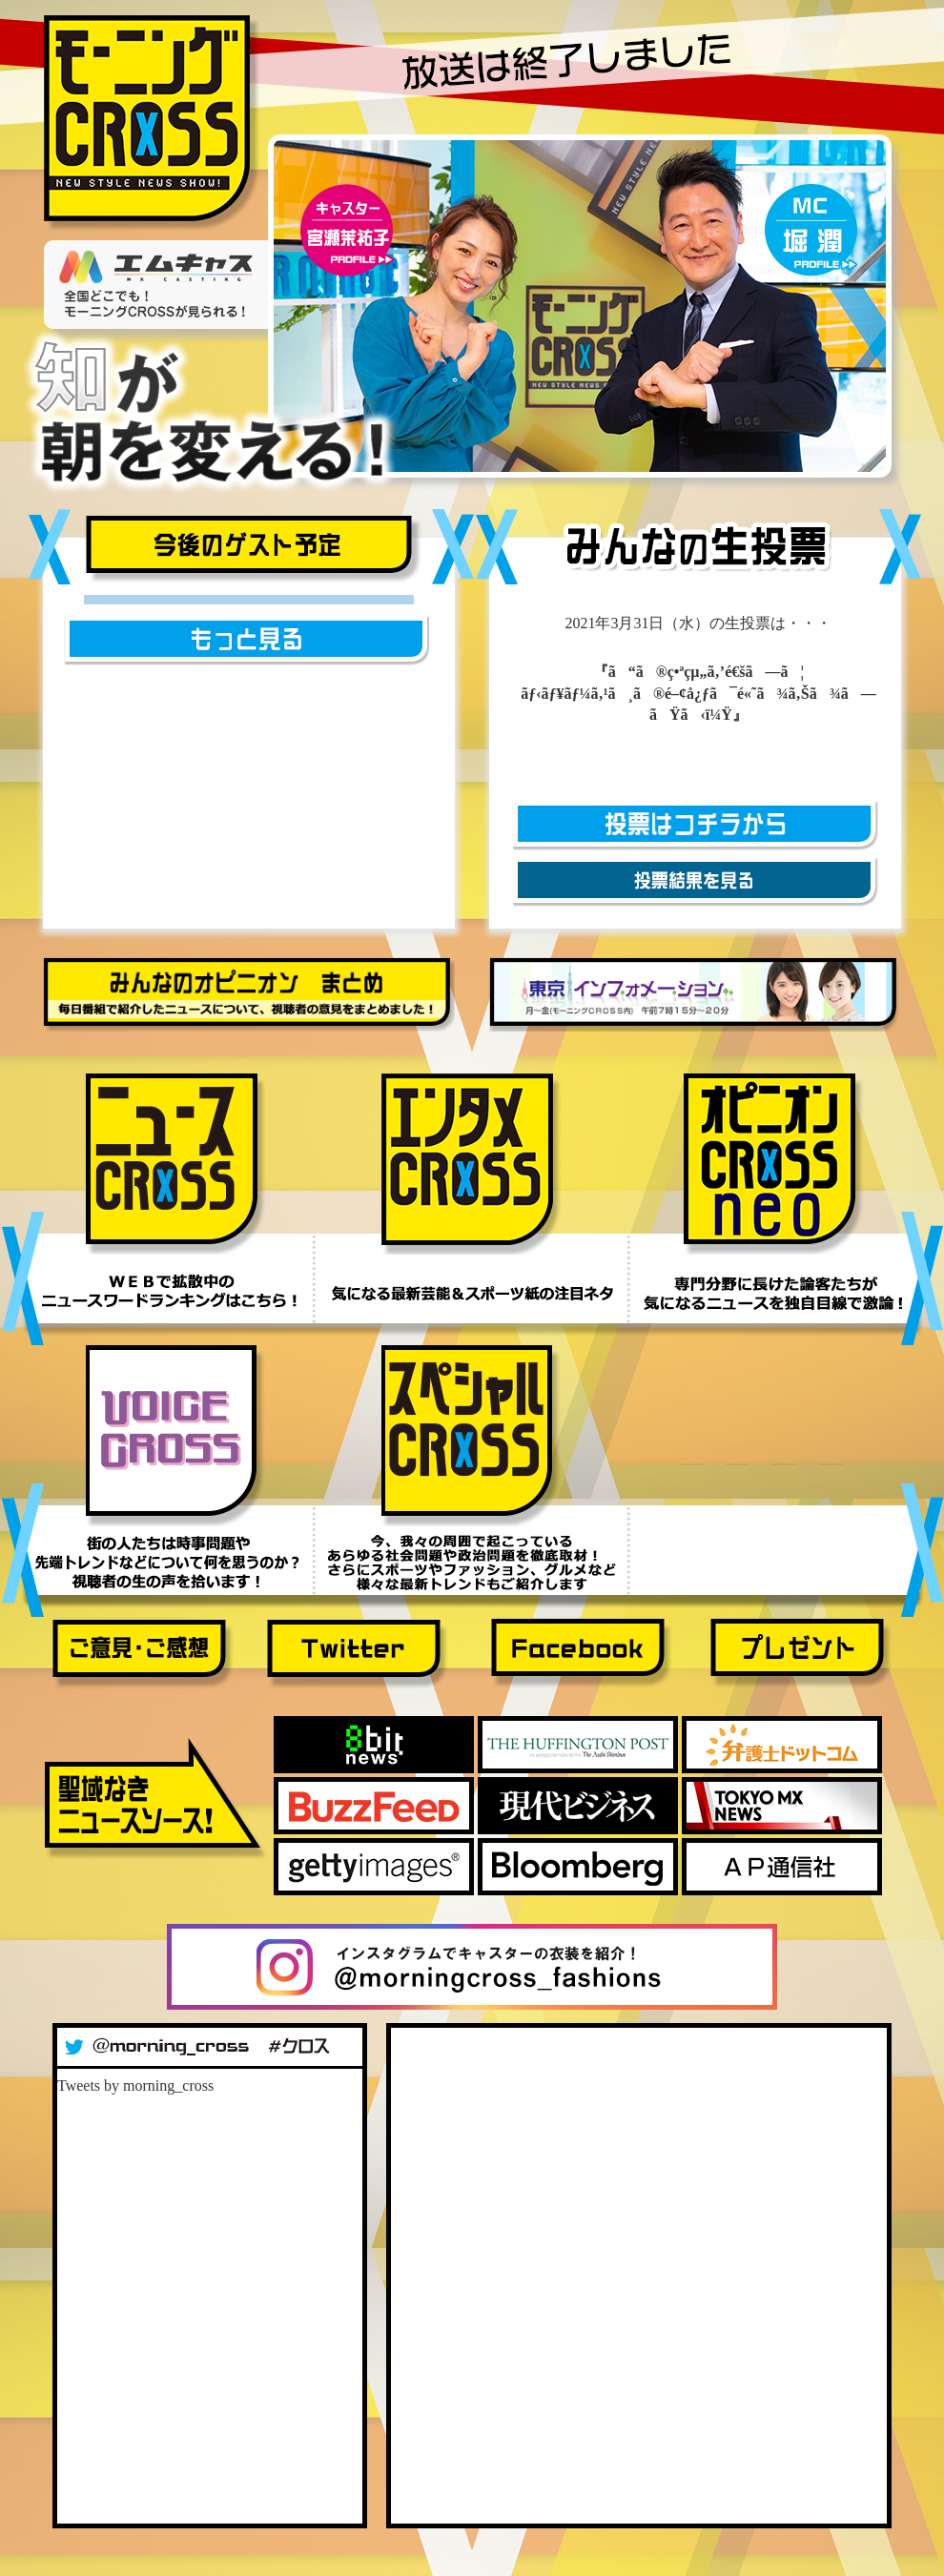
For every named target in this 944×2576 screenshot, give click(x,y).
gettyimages (374, 1866)
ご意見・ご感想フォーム (143, 1655)
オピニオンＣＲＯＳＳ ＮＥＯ (774, 1164)
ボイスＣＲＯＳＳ (176, 1435)
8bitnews (374, 1744)
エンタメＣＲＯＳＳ (472, 1164)
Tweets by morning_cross (135, 2085)
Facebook (581, 1655)
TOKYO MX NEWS (782, 1805)
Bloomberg (578, 1866)
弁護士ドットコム (782, 1744)
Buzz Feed (374, 1805)
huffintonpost (578, 1744)
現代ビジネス (578, 1805)
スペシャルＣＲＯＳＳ (472, 1435)
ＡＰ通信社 (782, 1866)
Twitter (357, 1655)
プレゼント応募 (801, 1655)
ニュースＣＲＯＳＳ (176, 1164)
